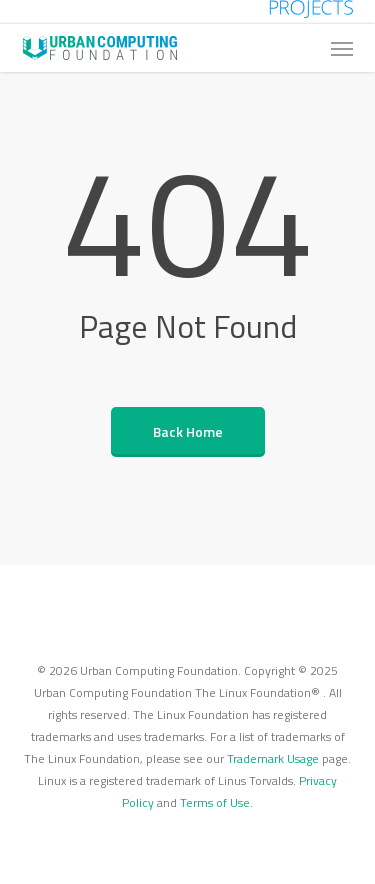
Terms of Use (215, 802)
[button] (342, 48)
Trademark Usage (273, 758)
